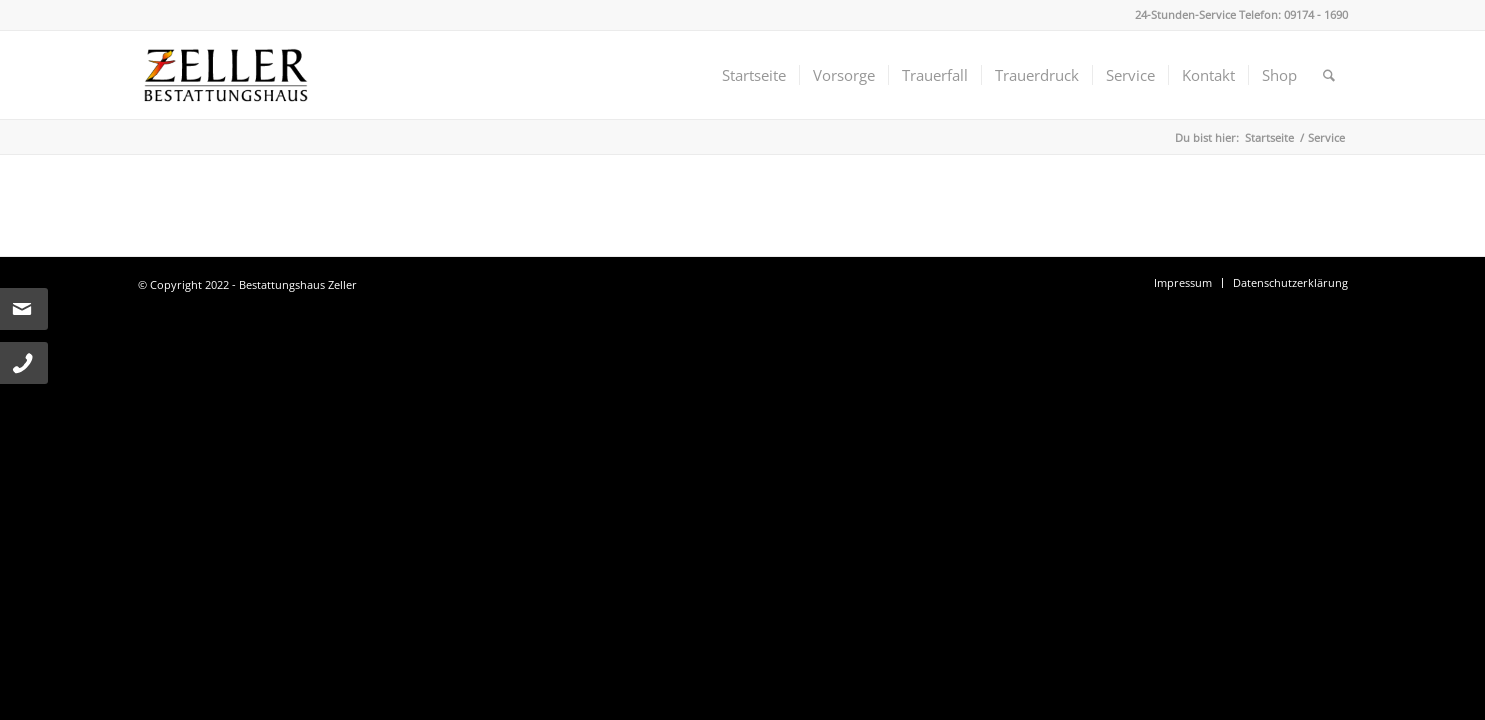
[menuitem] (754, 75)
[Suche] (1329, 75)
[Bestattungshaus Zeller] (226, 75)
